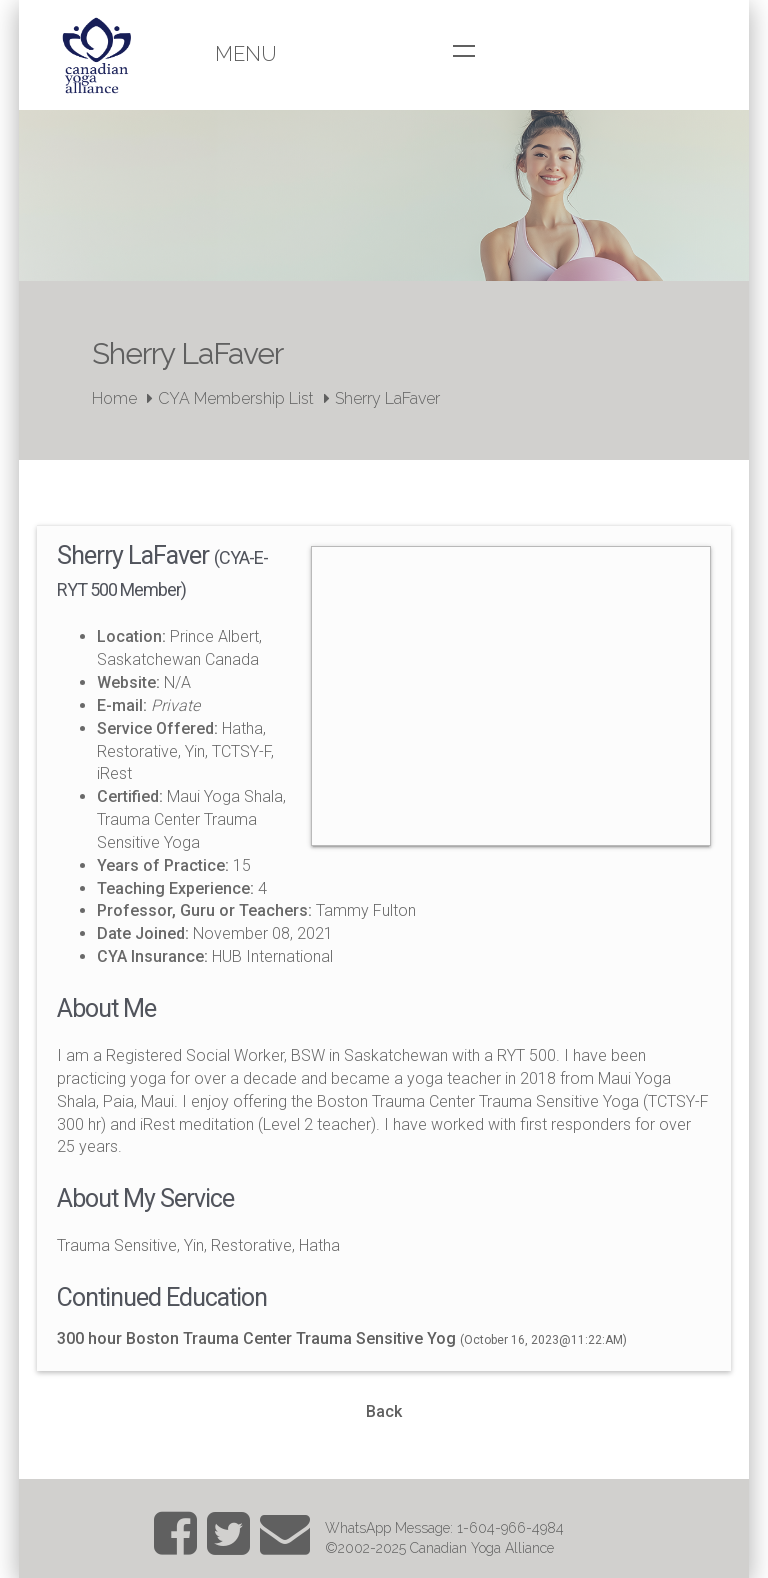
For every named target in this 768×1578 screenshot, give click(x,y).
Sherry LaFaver (387, 398)
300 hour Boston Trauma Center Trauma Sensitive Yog (256, 1338)
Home (114, 398)
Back (384, 1411)
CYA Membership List (236, 398)
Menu (246, 54)
